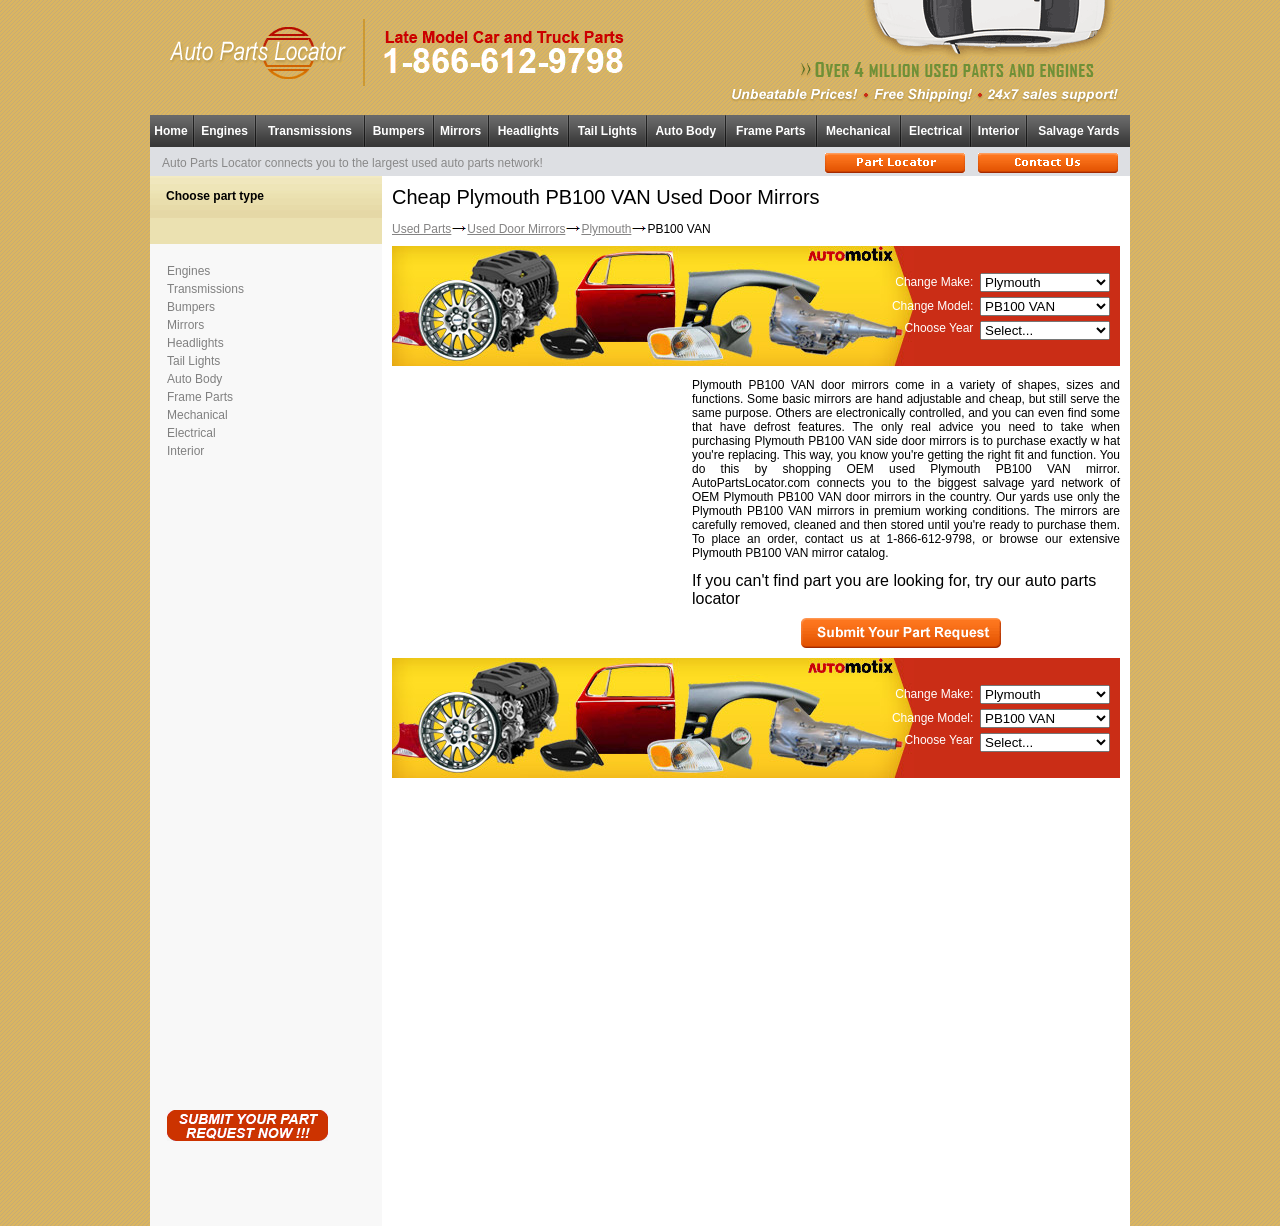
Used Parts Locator (730, 1206)
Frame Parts (770, 131)
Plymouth (606, 229)
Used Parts (421, 229)
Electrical (935, 131)
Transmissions (310, 131)
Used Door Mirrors (516, 229)
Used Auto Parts (598, 1195)
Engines (224, 131)
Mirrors (460, 131)
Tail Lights (607, 131)
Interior (998, 131)
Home (170, 131)
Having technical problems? (640, 1217)
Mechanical (858, 131)
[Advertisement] (247, 780)
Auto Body (685, 131)
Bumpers (399, 131)
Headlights (528, 131)
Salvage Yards (1078, 131)
